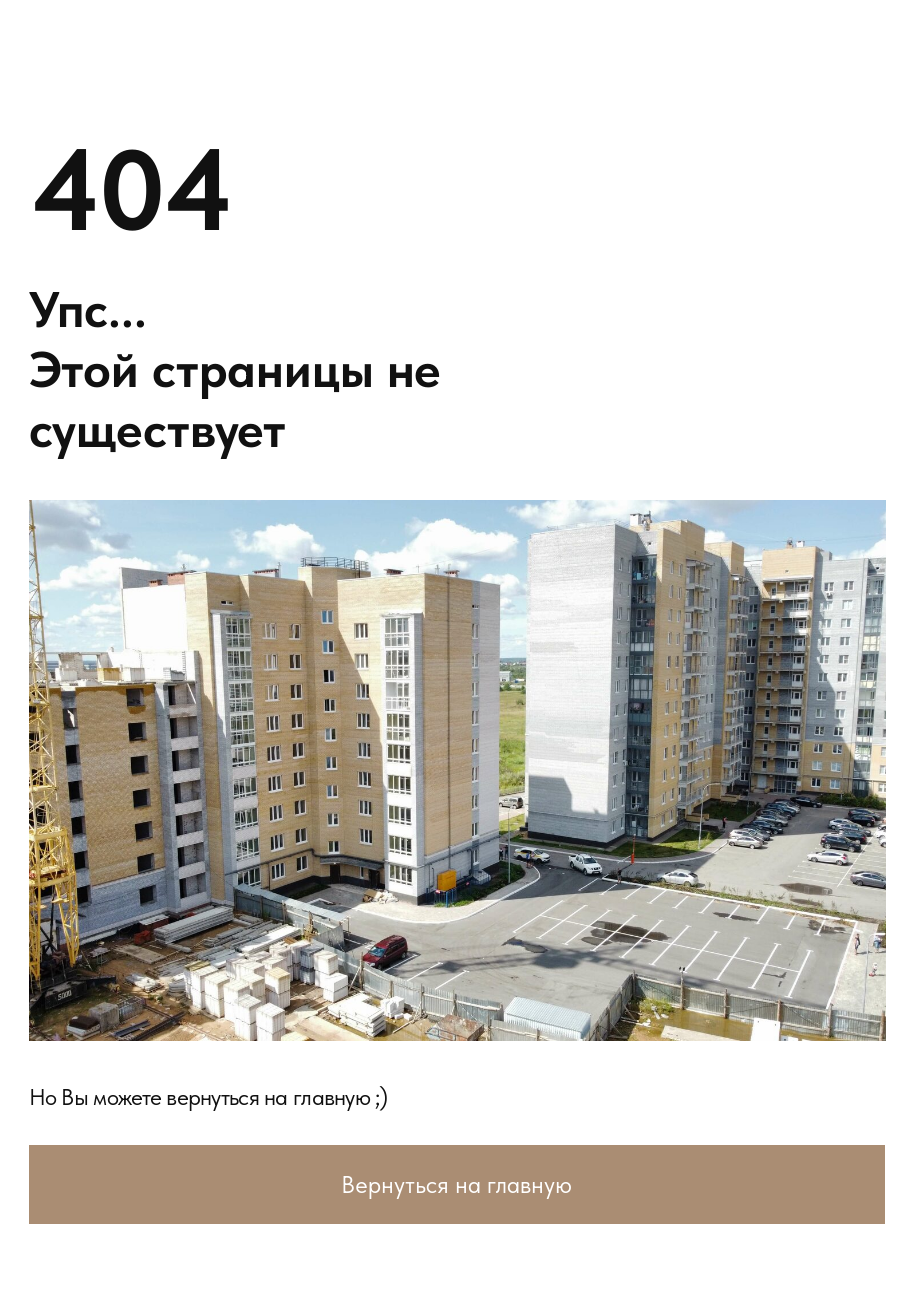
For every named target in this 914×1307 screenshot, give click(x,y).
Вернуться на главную (456, 1184)
